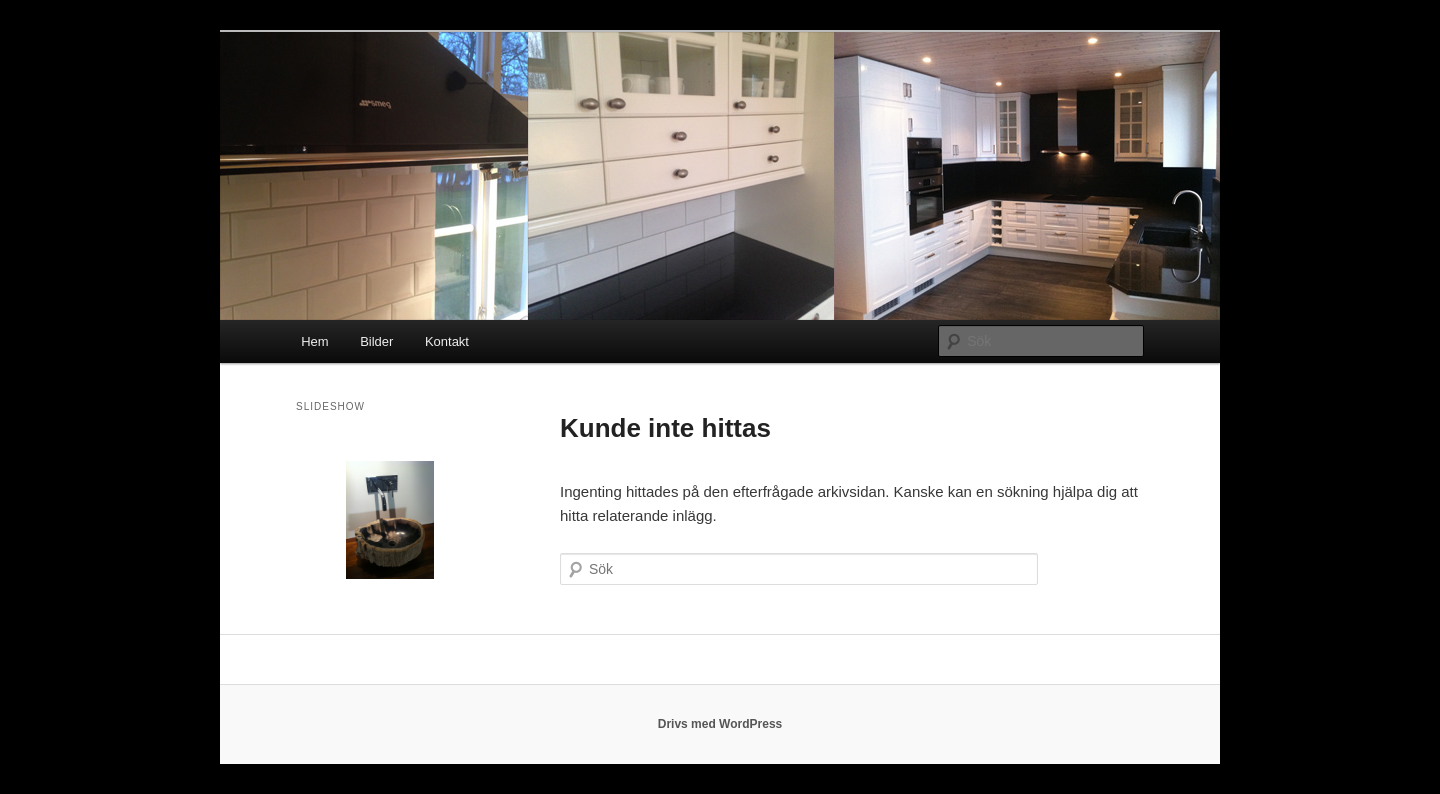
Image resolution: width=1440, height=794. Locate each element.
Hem (314, 341)
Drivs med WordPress (720, 724)
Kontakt (447, 341)
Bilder (376, 341)
